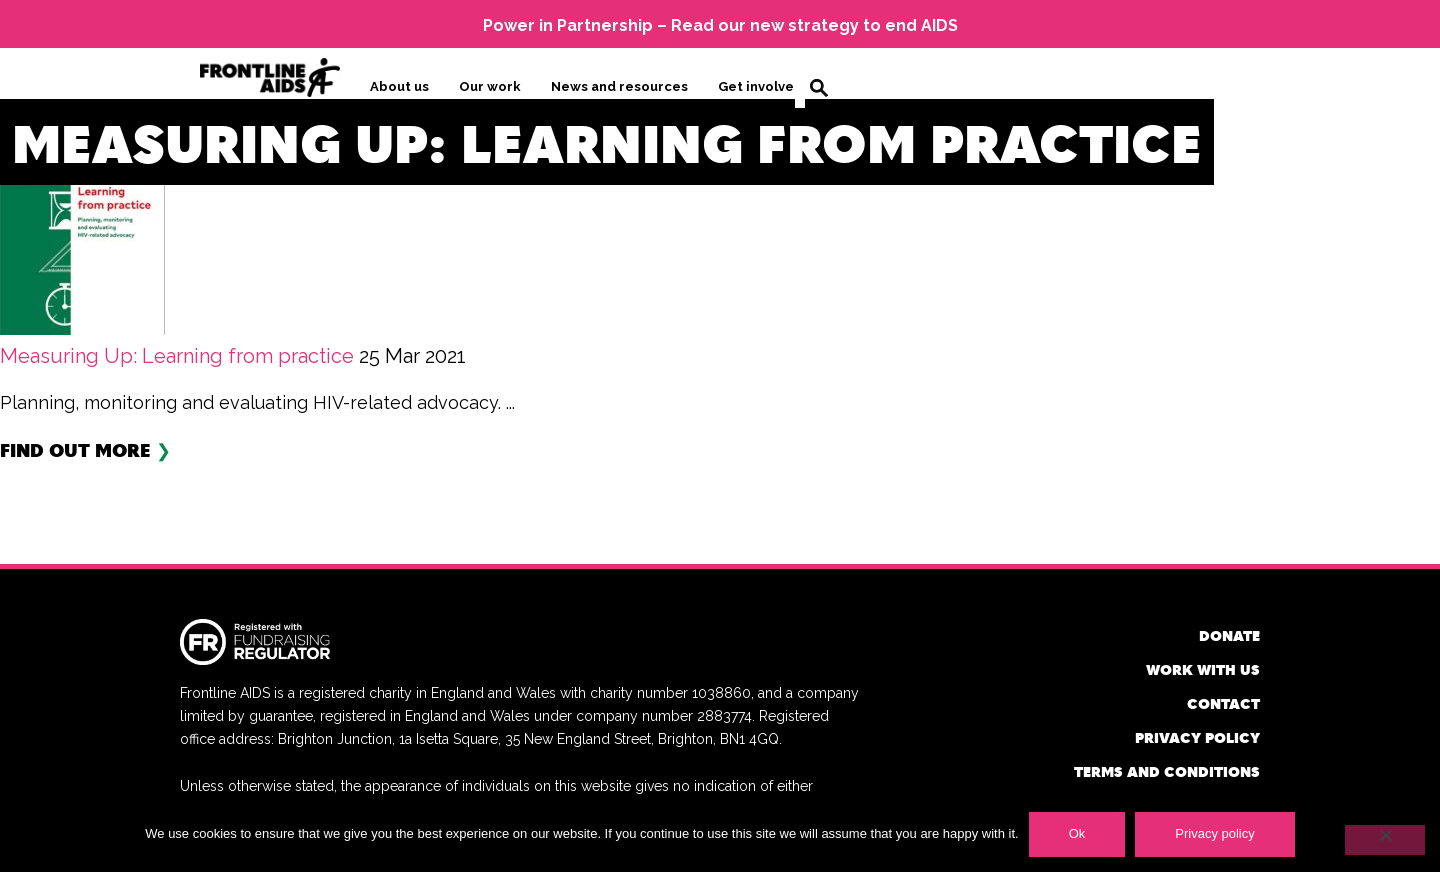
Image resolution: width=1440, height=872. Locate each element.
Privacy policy (1197, 737)
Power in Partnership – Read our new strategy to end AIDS (720, 25)
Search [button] (819, 88)
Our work (490, 86)
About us (399, 86)
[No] (1385, 840)
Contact (1223, 703)
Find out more (75, 449)
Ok (1077, 833)
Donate (1229, 635)
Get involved (760, 86)
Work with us (1203, 669)
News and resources (619, 86)
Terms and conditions (1167, 771)
